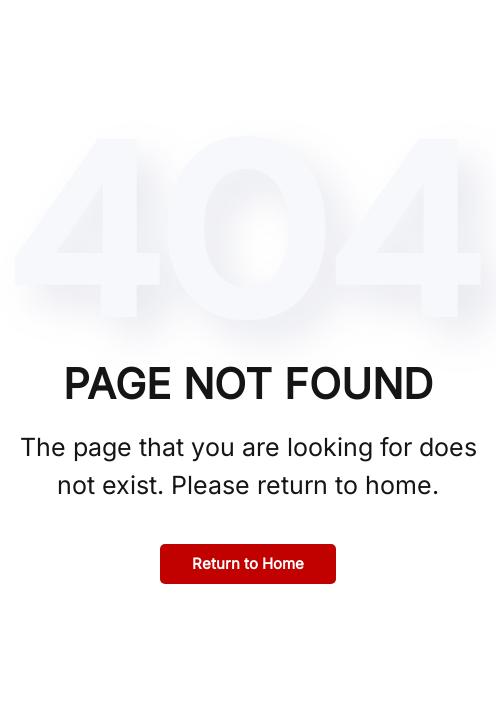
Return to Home (248, 563)
